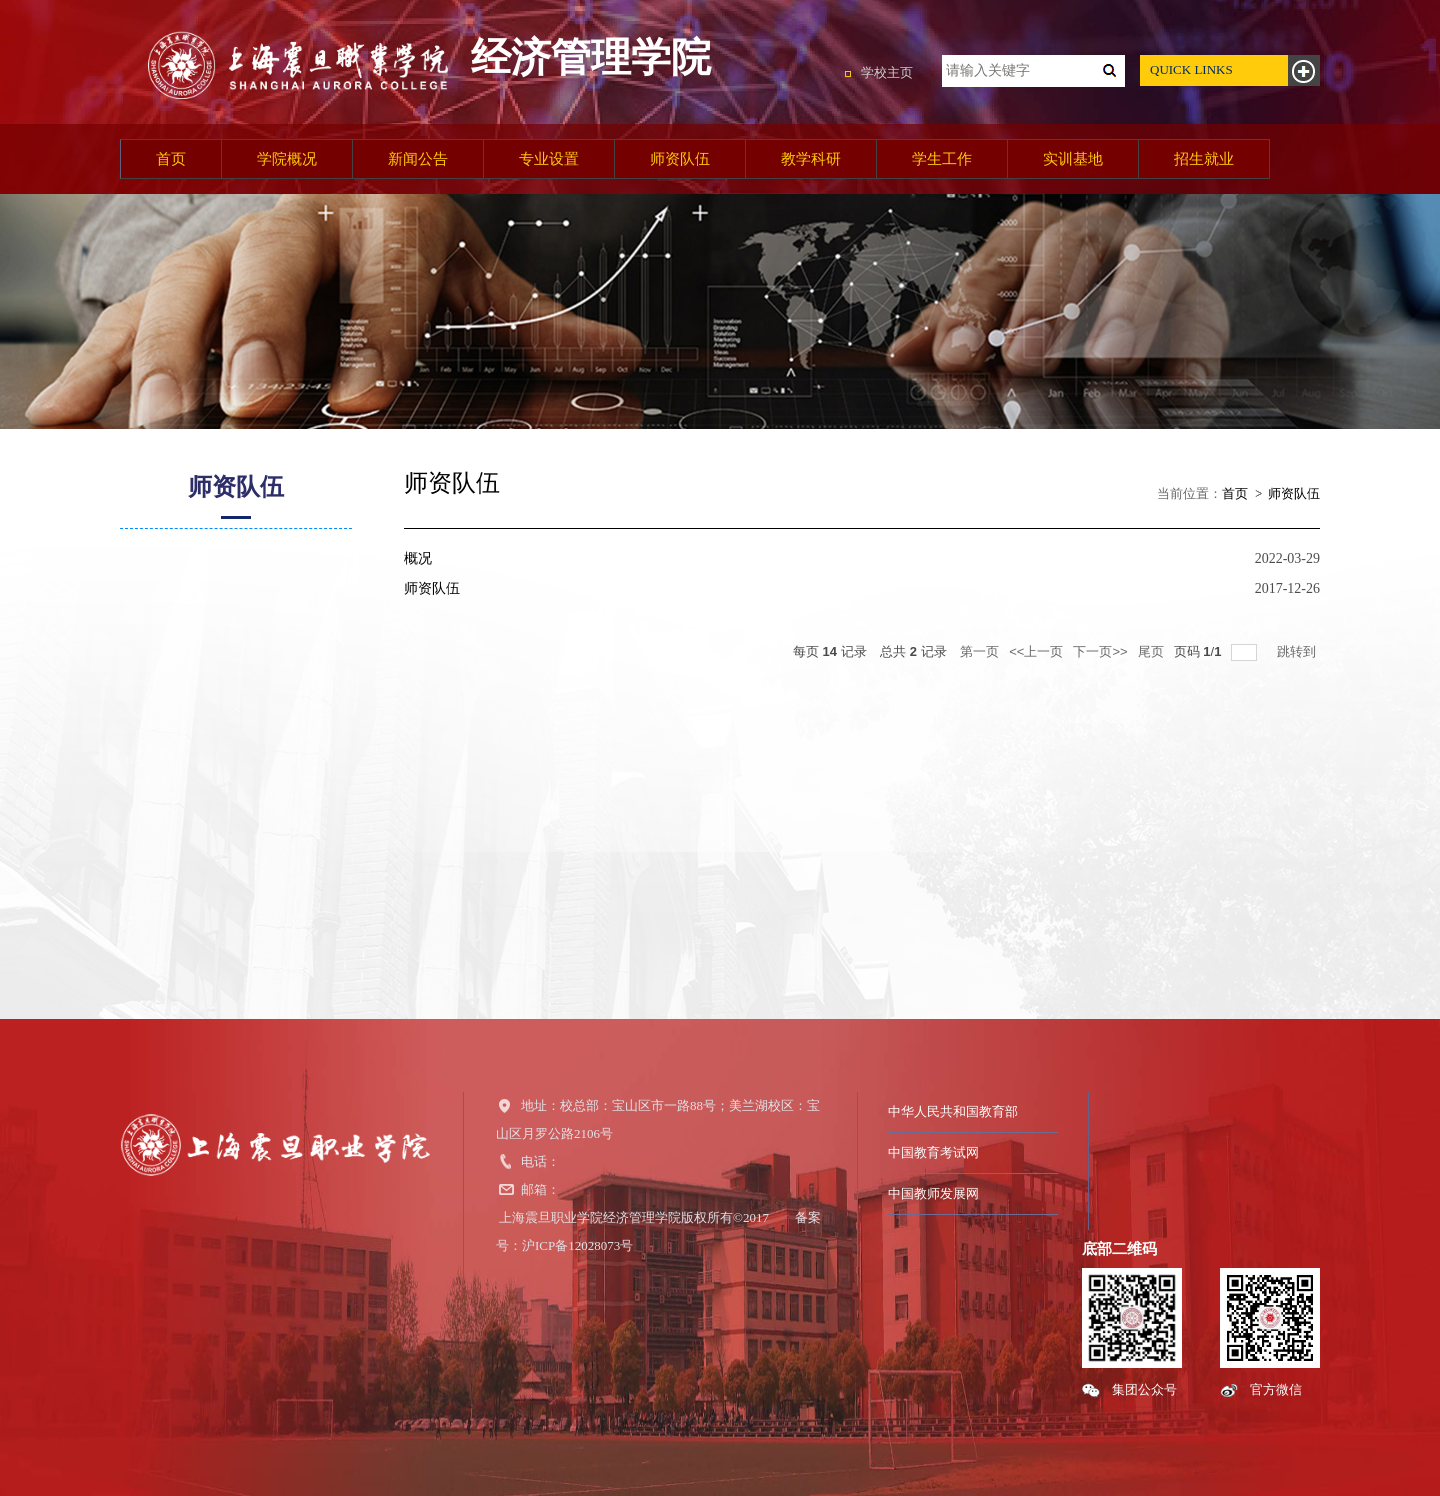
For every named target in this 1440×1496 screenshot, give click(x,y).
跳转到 (1298, 651)
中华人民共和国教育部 (953, 1111)
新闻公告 (418, 159)
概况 (418, 558)
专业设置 (549, 159)
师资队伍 (680, 159)
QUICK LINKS (1191, 69)
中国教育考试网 (933, 1152)
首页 (171, 159)
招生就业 (1204, 159)
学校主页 (887, 72)
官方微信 (1276, 1389)
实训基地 (1073, 159)
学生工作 (942, 159)
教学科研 (811, 159)
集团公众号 (1144, 1389)
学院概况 (287, 159)
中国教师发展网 (933, 1193)
